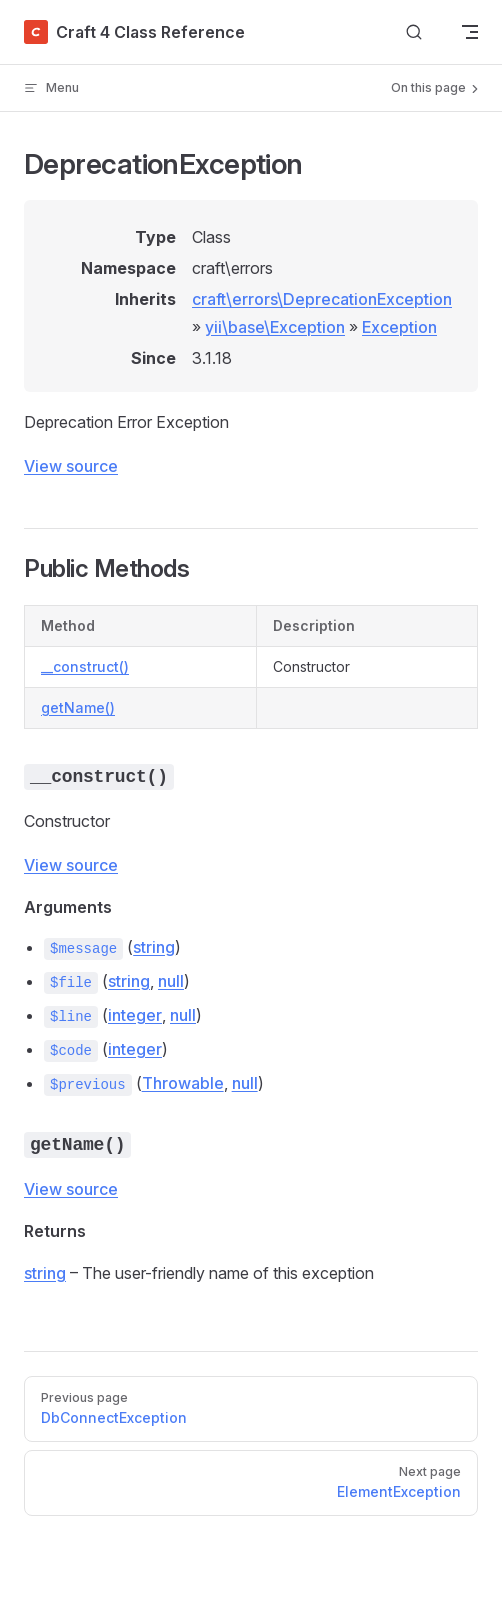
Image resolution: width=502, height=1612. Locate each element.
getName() (78, 707)
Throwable (183, 1083)
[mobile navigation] (470, 32)
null (171, 981)
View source (71, 466)
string (154, 947)
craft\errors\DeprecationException (322, 299)
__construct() (85, 666)
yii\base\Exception (275, 327)
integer (135, 1015)
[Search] (414, 32)
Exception (399, 327)
